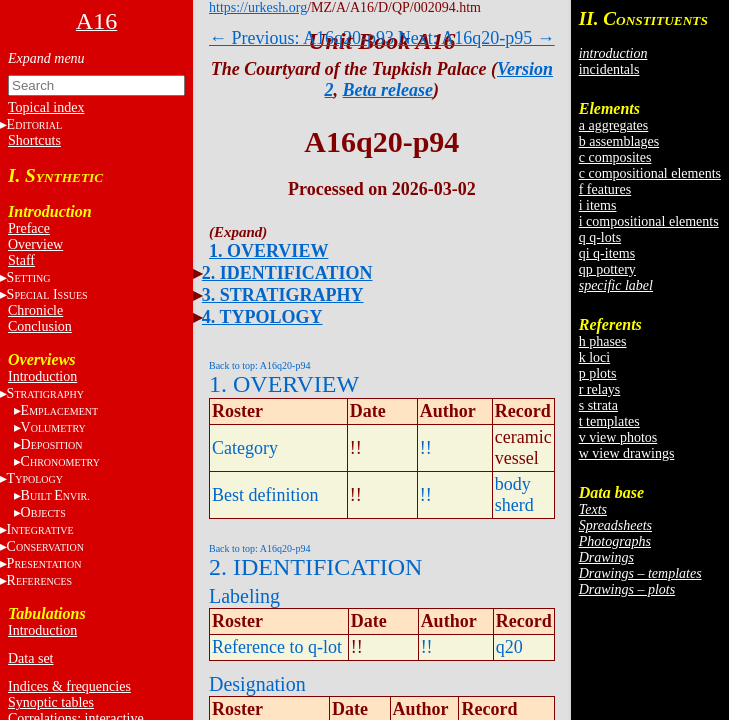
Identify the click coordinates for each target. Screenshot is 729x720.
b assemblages (619, 141)
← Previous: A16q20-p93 (301, 38)
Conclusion (40, 326)
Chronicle (35, 310)
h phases (603, 341)
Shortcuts (34, 140)
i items (598, 205)
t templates (609, 421)
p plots (598, 373)
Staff (21, 260)
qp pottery (607, 269)
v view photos (618, 437)
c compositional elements (650, 173)
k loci (595, 357)
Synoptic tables (51, 702)
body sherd (514, 494)
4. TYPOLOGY (262, 317)
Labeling (244, 596)
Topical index (46, 107)
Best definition (265, 495)
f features (605, 189)
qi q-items (607, 253)
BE (55, 495)
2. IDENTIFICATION (287, 273)
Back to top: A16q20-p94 (259, 365)
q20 (509, 647)
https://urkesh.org (258, 7)
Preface (29, 228)
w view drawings (627, 453)
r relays (600, 389)
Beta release (388, 90)
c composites (615, 157)
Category (245, 448)
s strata (598, 405)
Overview (35, 244)
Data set (30, 658)
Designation (257, 684)
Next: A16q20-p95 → (476, 38)
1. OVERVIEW (268, 251)
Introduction (42, 376)
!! (426, 448)
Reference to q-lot (277, 647)
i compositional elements (649, 221)
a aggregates (614, 125)
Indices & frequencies (69, 686)
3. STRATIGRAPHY (283, 295)
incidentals (609, 69)
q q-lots (600, 237)
